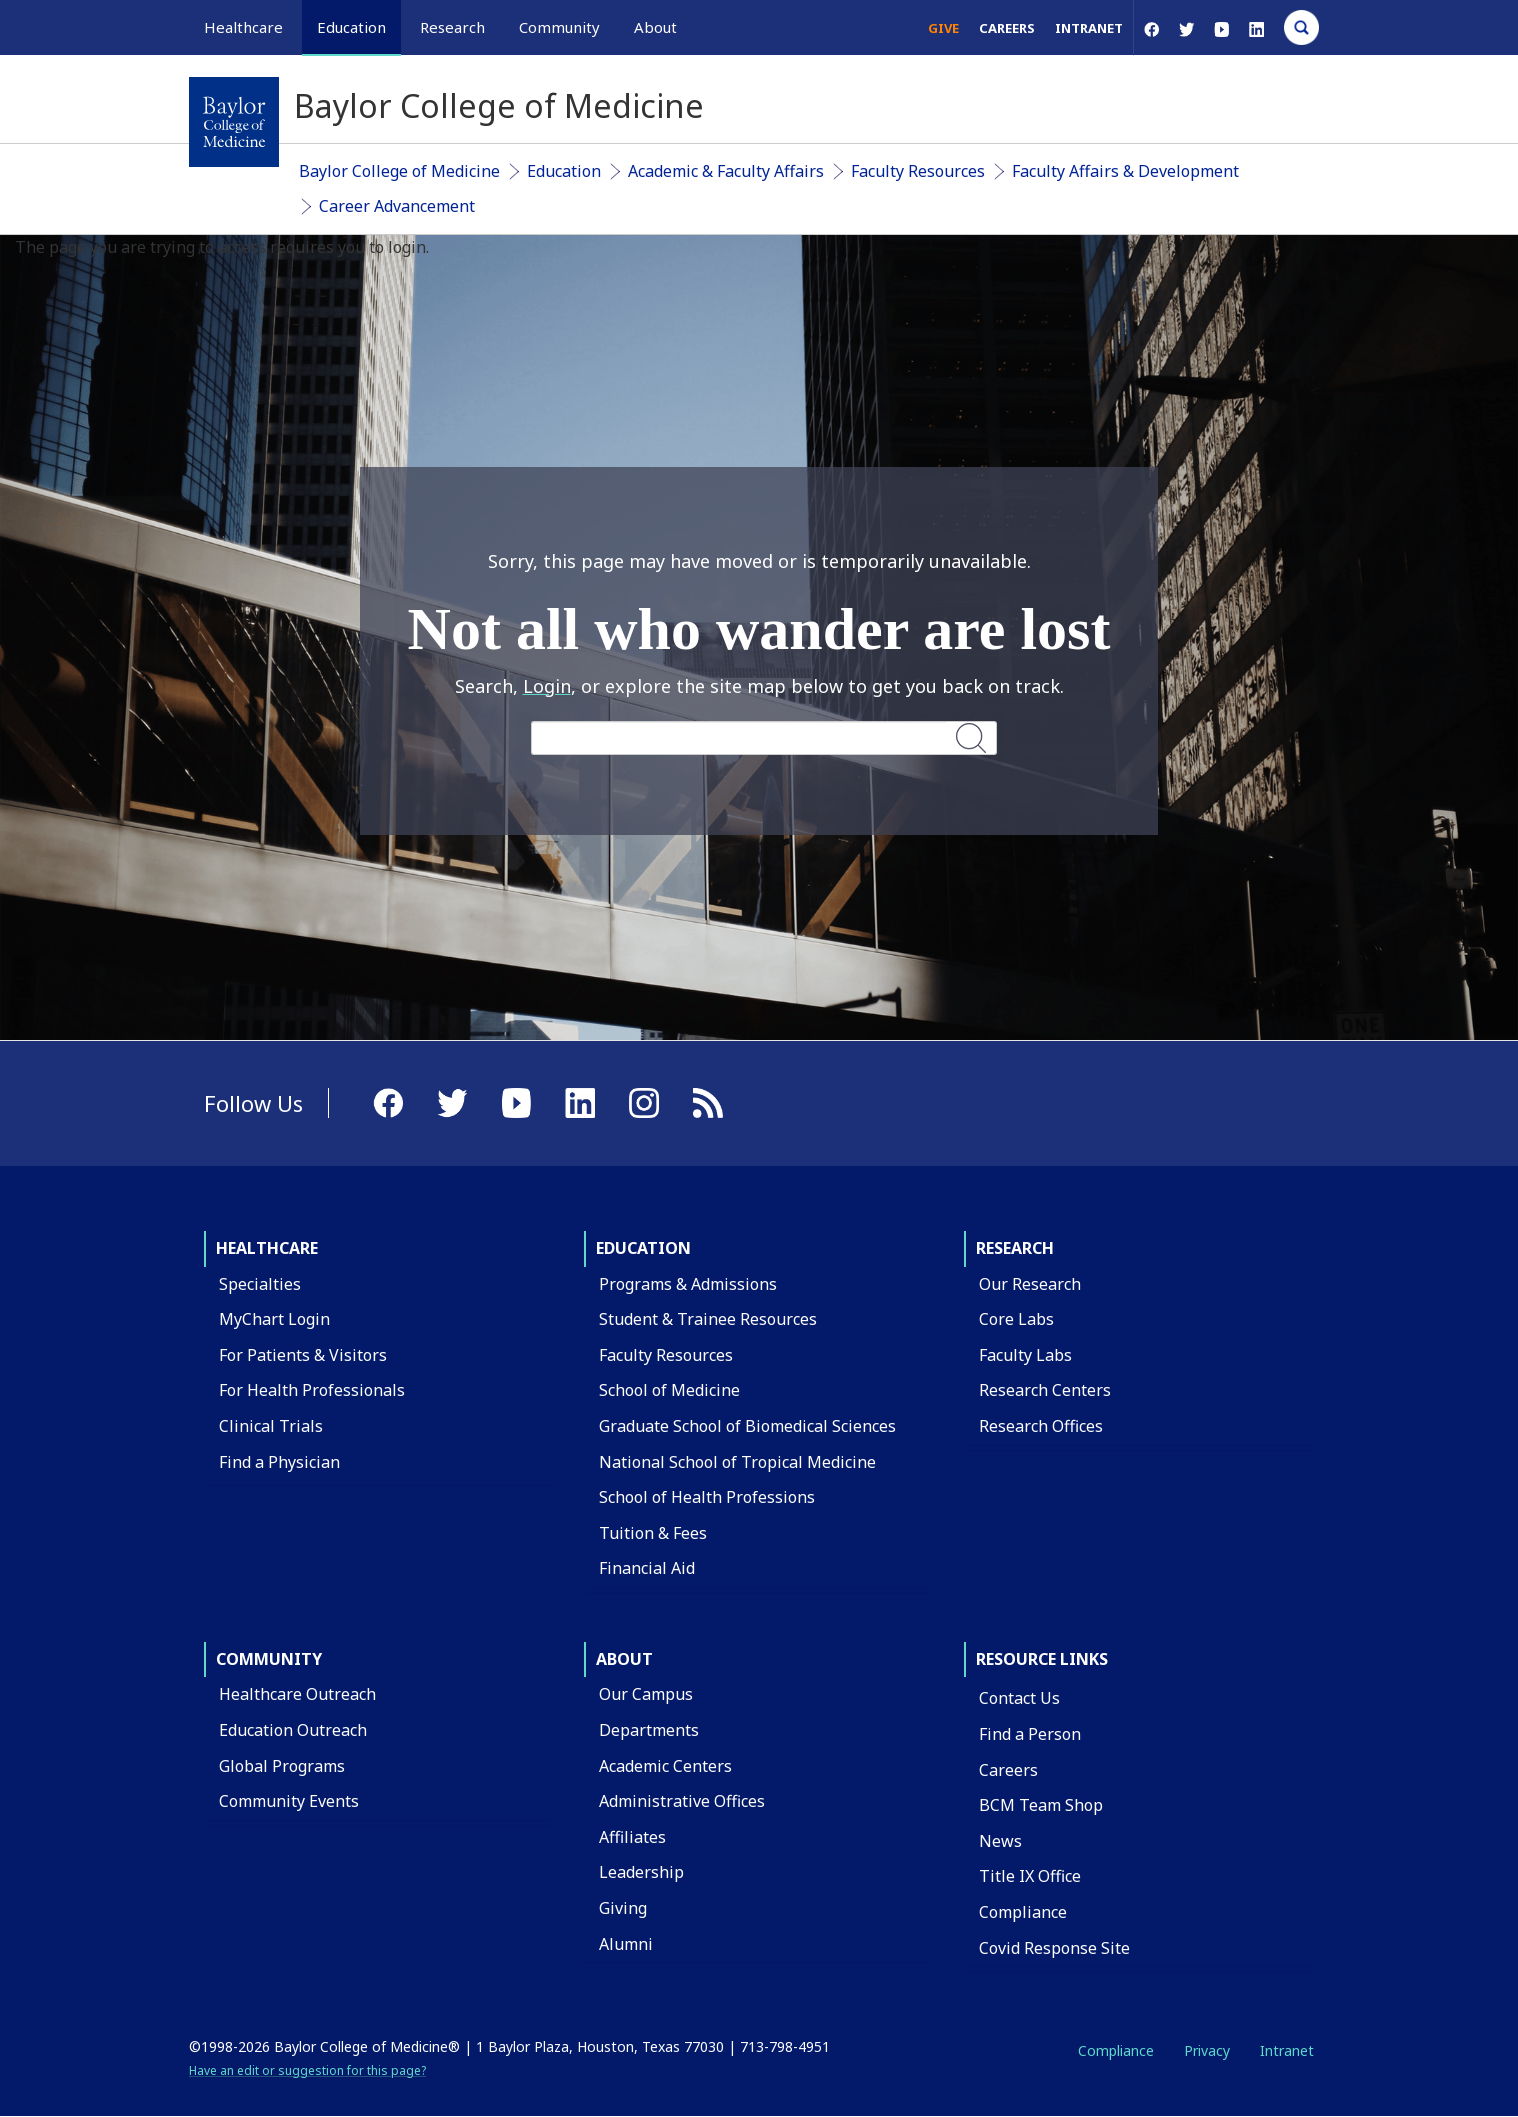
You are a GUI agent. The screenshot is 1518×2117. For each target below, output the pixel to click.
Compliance (1023, 1912)
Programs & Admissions (688, 1284)
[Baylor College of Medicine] (234, 122)
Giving (623, 1908)
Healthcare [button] (243, 27)
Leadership (641, 1872)
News (1000, 1841)
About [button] (655, 27)
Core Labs (1016, 1319)
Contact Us (1019, 1698)
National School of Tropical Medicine (737, 1462)
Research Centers (1045, 1390)
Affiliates (632, 1837)
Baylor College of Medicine (399, 171)
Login (547, 686)
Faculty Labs (1025, 1355)
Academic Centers (665, 1766)
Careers (1007, 28)
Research (1015, 1248)
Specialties (260, 1284)
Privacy (1207, 2050)
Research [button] (452, 27)
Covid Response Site (1054, 1948)
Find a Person (1030, 1734)
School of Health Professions (707, 1497)
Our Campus (646, 1694)
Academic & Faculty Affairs (726, 171)
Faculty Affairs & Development (1125, 171)
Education (564, 171)
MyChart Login (274, 1319)
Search (971, 737)
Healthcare (267, 1248)
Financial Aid (647, 1568)
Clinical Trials (271, 1426)
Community (269, 1659)
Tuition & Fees (653, 1533)
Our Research (1030, 1284)
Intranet (1089, 28)
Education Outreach (293, 1730)
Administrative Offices (682, 1801)
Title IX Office (1030, 1876)
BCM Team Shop (1041, 1805)
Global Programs (282, 1766)
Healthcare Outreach (297, 1694)
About (624, 1659)
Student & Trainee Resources (708, 1319)
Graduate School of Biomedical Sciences (747, 1426)
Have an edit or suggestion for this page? (307, 2070)
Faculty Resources (918, 171)
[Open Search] (1301, 27)
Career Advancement (397, 206)
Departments (649, 1730)
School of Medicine (669, 1390)
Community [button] (559, 27)
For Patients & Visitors (303, 1355)
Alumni (626, 1944)
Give (943, 28)
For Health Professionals (312, 1390)
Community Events (289, 1801)
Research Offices (1041, 1426)
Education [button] (351, 27)
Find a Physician (279, 1462)
